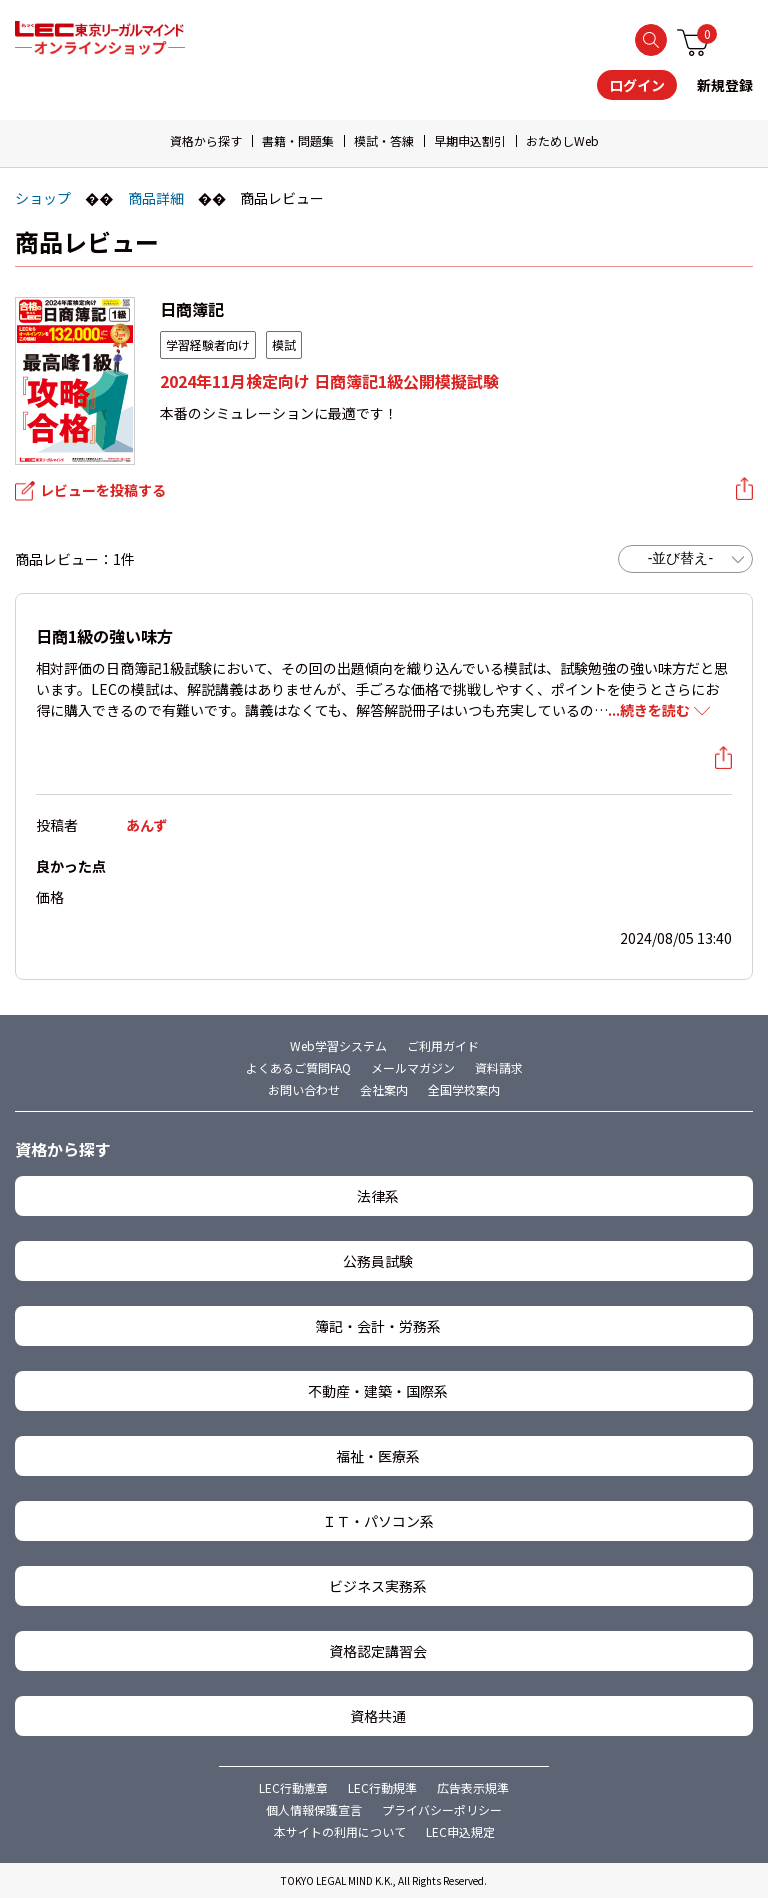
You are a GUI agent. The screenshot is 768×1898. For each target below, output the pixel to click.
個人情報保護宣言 (314, 1809)
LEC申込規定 (460, 1831)
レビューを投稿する (103, 490)
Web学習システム (338, 1045)
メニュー (741, 39)
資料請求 (499, 1067)
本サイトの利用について (340, 1831)
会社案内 (384, 1089)
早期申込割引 (470, 140)
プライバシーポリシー (442, 1809)
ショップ (43, 198)
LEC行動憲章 (293, 1787)
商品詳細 (156, 198)
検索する (651, 40)
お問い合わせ (304, 1089)
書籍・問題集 (298, 140)
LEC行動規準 (382, 1787)
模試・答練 (384, 140)
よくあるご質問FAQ (298, 1067)
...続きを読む (649, 710)
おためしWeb (562, 140)
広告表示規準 (473, 1787)
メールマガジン (413, 1067)
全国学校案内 (464, 1089)
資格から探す (206, 140)
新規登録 (725, 85)
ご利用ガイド (443, 1045)
